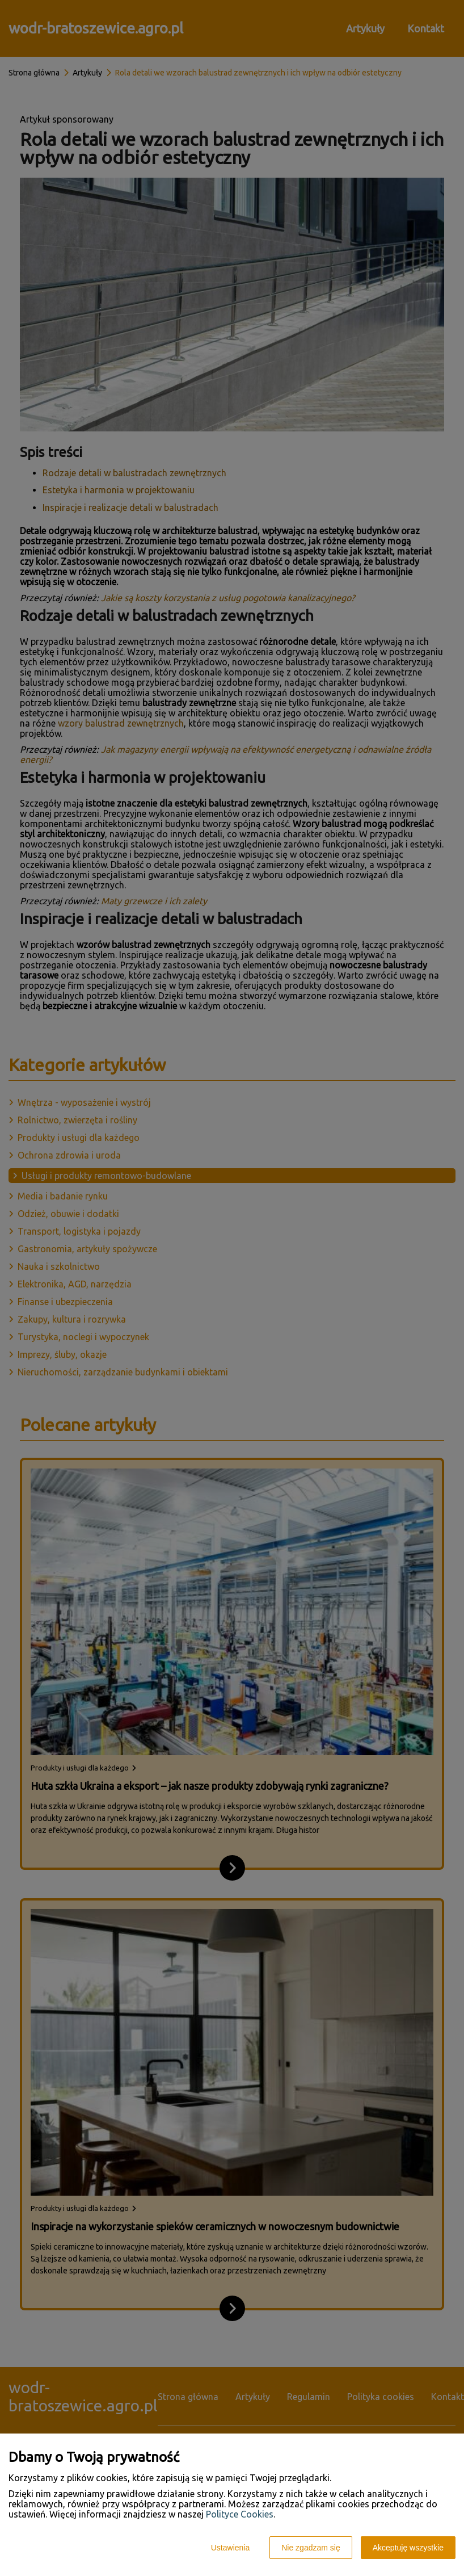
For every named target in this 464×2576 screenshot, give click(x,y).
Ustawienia (230, 2547)
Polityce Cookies (239, 2514)
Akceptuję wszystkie (408, 2547)
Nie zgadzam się (310, 2547)
